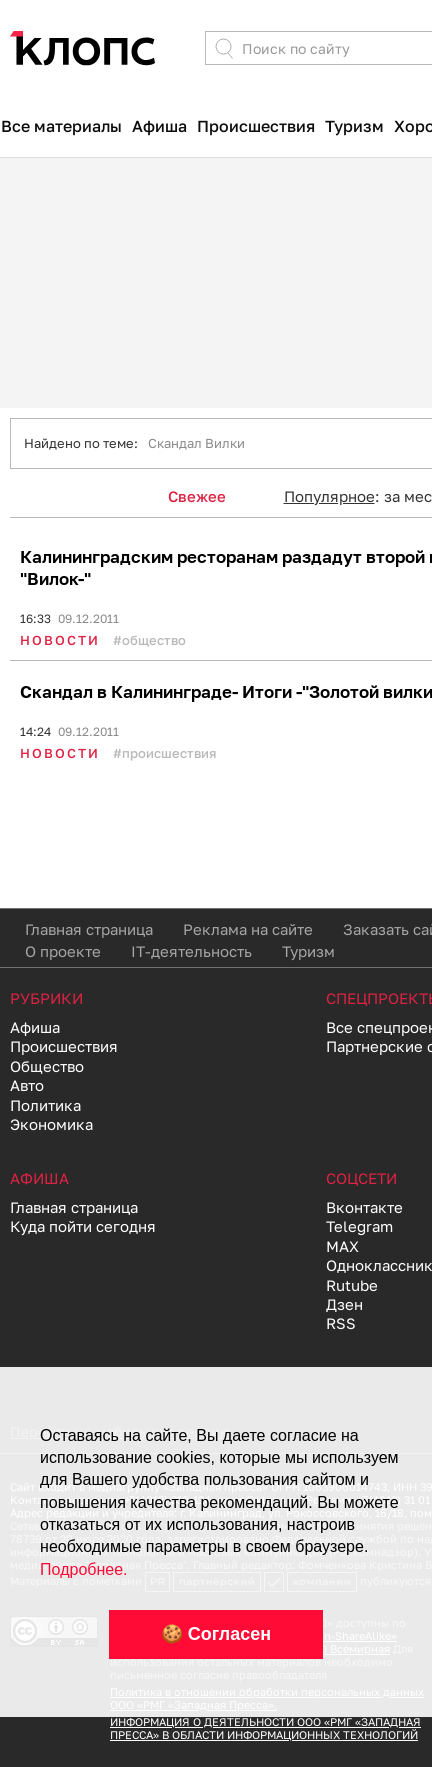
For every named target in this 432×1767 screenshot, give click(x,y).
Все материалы (61, 126)
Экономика (51, 1124)
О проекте (63, 951)
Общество (154, 640)
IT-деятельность (191, 951)
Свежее (197, 496)
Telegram (359, 1226)
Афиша (159, 126)
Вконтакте (364, 1207)
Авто (27, 1085)
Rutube (352, 1285)
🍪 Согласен (216, 1634)
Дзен (344, 1304)
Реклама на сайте (248, 929)
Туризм (354, 126)
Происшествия (256, 126)
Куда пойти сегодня (83, 1226)
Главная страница (89, 929)
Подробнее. (83, 1569)
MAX (342, 1246)
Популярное (329, 496)
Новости (60, 640)
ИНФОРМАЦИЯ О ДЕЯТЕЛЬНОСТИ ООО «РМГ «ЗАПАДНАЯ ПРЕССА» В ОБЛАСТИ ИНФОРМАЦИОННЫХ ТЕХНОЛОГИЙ (265, 1728)
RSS (341, 1323)
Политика (45, 1105)
